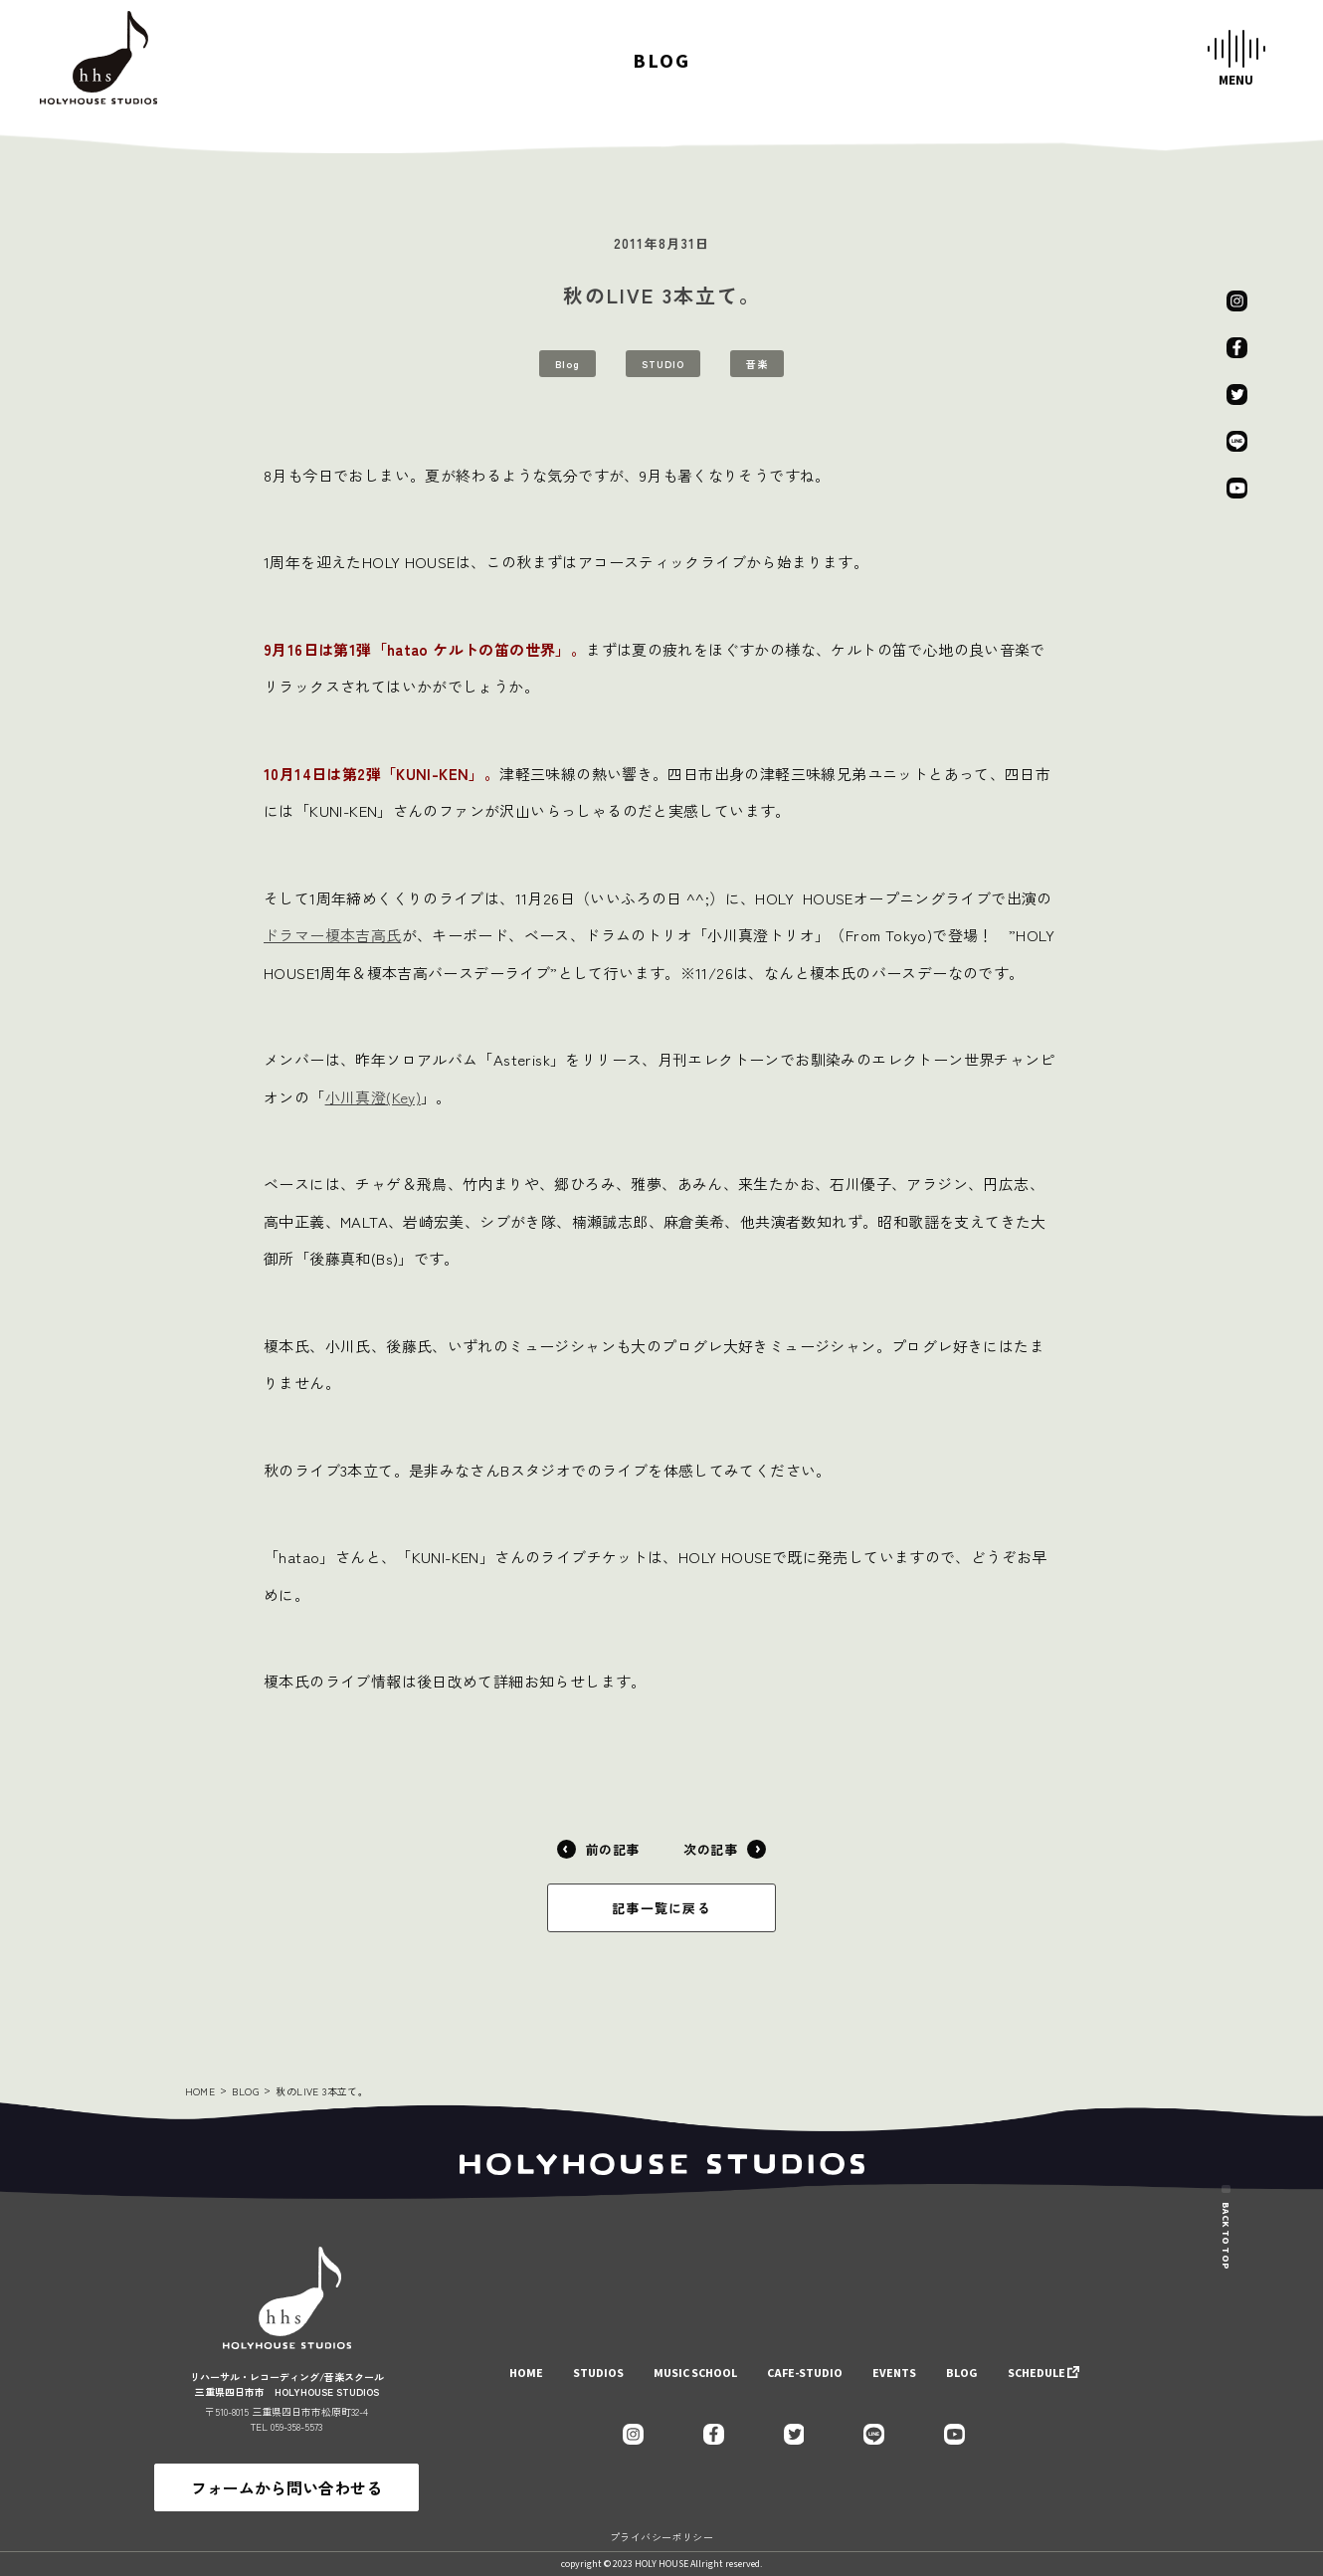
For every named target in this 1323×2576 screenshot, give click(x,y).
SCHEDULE (1036, 2373)
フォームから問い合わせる (286, 2487)
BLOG (245, 2090)
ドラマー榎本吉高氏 (333, 934)
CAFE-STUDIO (805, 2373)
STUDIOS (598, 2373)
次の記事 (724, 1849)
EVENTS (894, 2373)
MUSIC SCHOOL (695, 2373)
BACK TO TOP (1225, 2208)
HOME (200, 2090)
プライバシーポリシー (661, 2536)
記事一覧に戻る (661, 1907)
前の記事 (598, 1849)
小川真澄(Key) (373, 1097)
